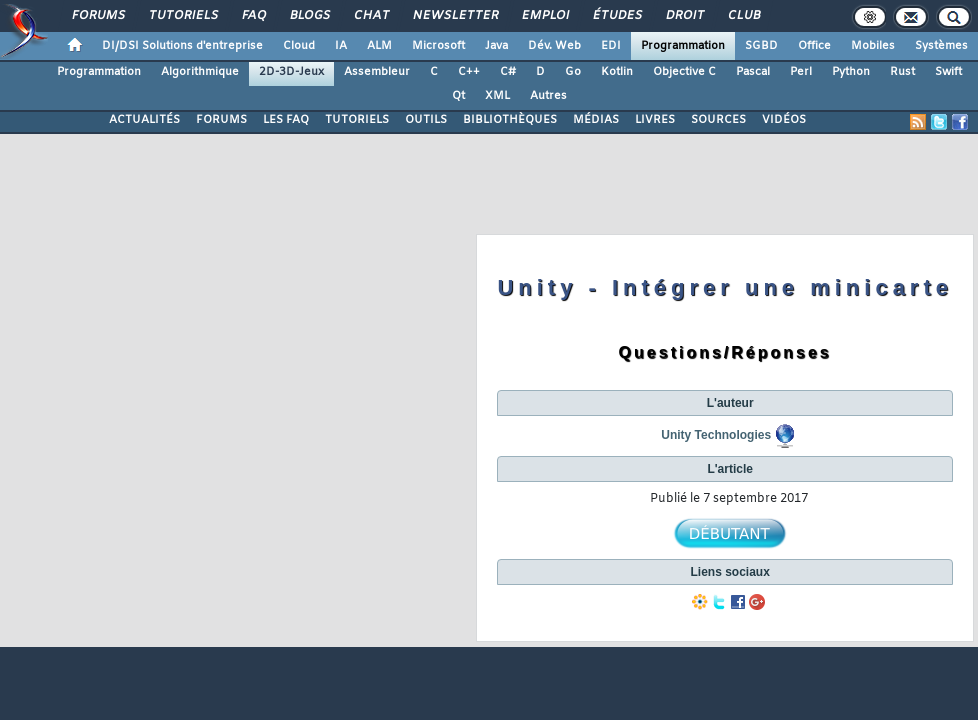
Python (851, 72)
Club (743, 16)
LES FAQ (286, 120)
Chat (370, 16)
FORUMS (221, 120)
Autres (548, 96)
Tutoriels (182, 16)
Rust (902, 72)
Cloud (299, 46)
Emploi (544, 16)
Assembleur (377, 72)
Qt (458, 96)
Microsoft (438, 46)
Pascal (753, 72)
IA (341, 46)
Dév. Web (554, 46)
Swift (948, 72)
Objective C (684, 72)
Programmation (683, 46)
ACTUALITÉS (144, 120)
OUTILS (426, 120)
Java (496, 46)
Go (573, 72)
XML (497, 96)
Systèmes (941, 46)
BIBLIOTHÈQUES (510, 120)
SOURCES (718, 120)
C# (508, 72)
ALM (379, 46)
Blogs (309, 16)
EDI (611, 46)
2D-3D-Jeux (291, 72)
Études (616, 16)
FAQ (253, 16)
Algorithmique (200, 72)
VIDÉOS (784, 120)
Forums (97, 16)
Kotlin (617, 72)
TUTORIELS (357, 120)
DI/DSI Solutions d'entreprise (182, 46)
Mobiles (873, 46)
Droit (684, 16)
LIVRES (655, 120)
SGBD (761, 46)
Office (814, 46)
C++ (469, 72)
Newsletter (454, 16)
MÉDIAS (596, 120)
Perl (801, 72)
